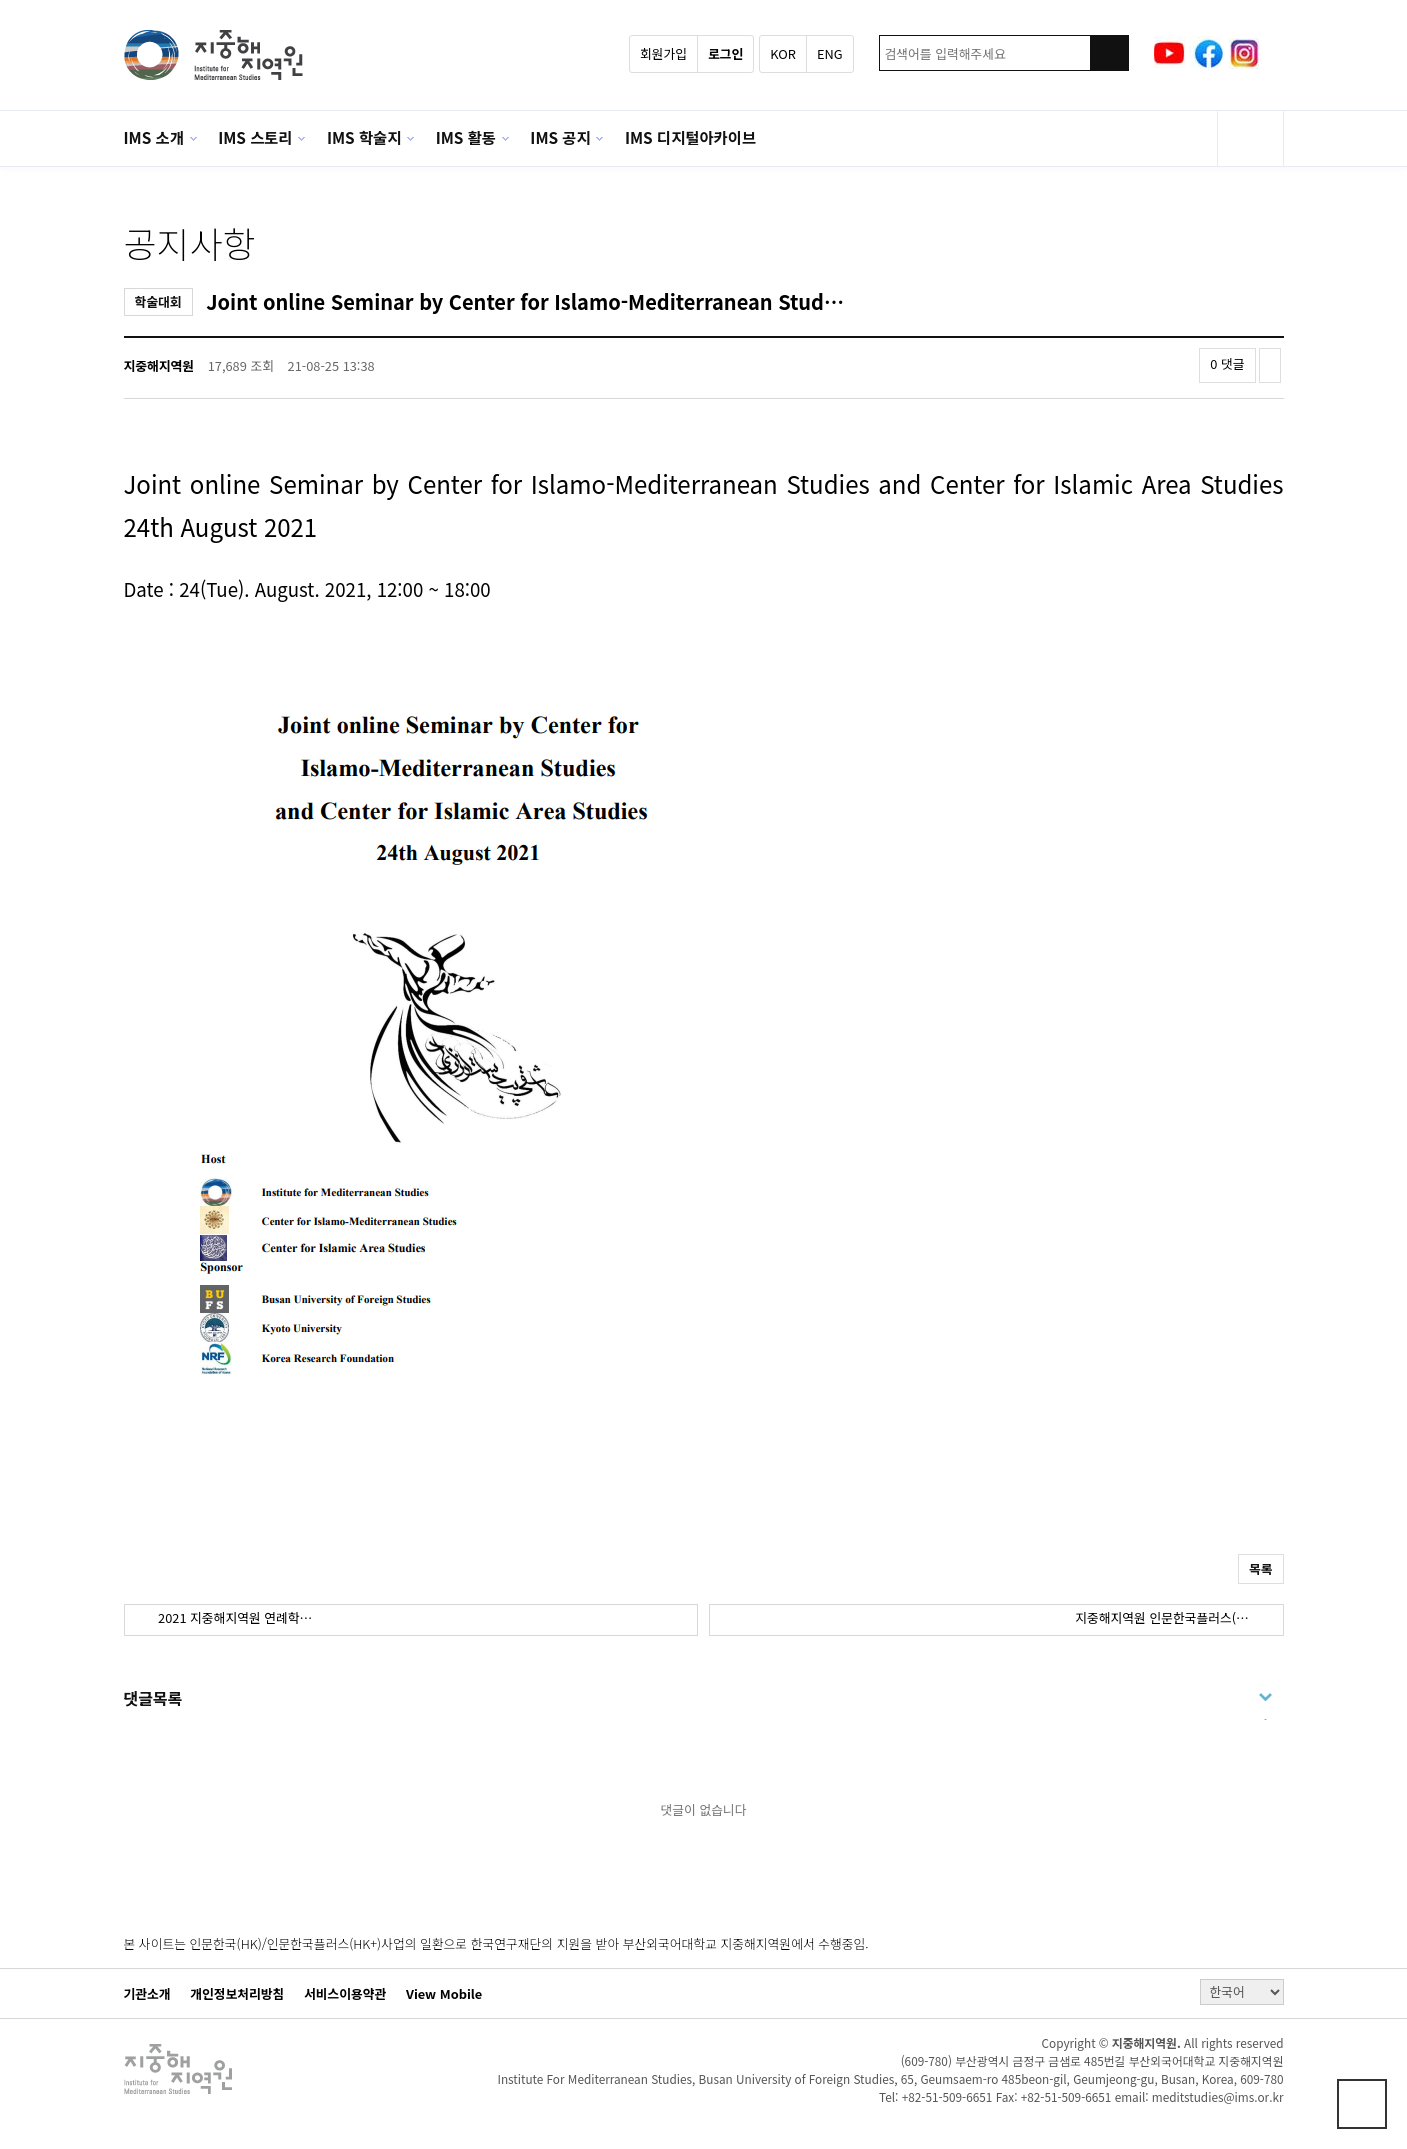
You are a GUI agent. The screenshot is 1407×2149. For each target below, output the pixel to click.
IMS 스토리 (255, 137)
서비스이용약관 (345, 1994)
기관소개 (147, 1994)
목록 (1261, 1568)
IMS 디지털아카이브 (690, 137)
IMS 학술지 (364, 137)
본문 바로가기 (0, 0)
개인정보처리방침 (237, 1994)
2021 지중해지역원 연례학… (234, 1617)
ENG (830, 53)
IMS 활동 (466, 137)
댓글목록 (153, 1698)
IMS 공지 (560, 137)
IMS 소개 (154, 137)
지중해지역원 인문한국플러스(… (1163, 1617)
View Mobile (444, 1994)
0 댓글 (1227, 363)
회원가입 (663, 53)
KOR (783, 53)
